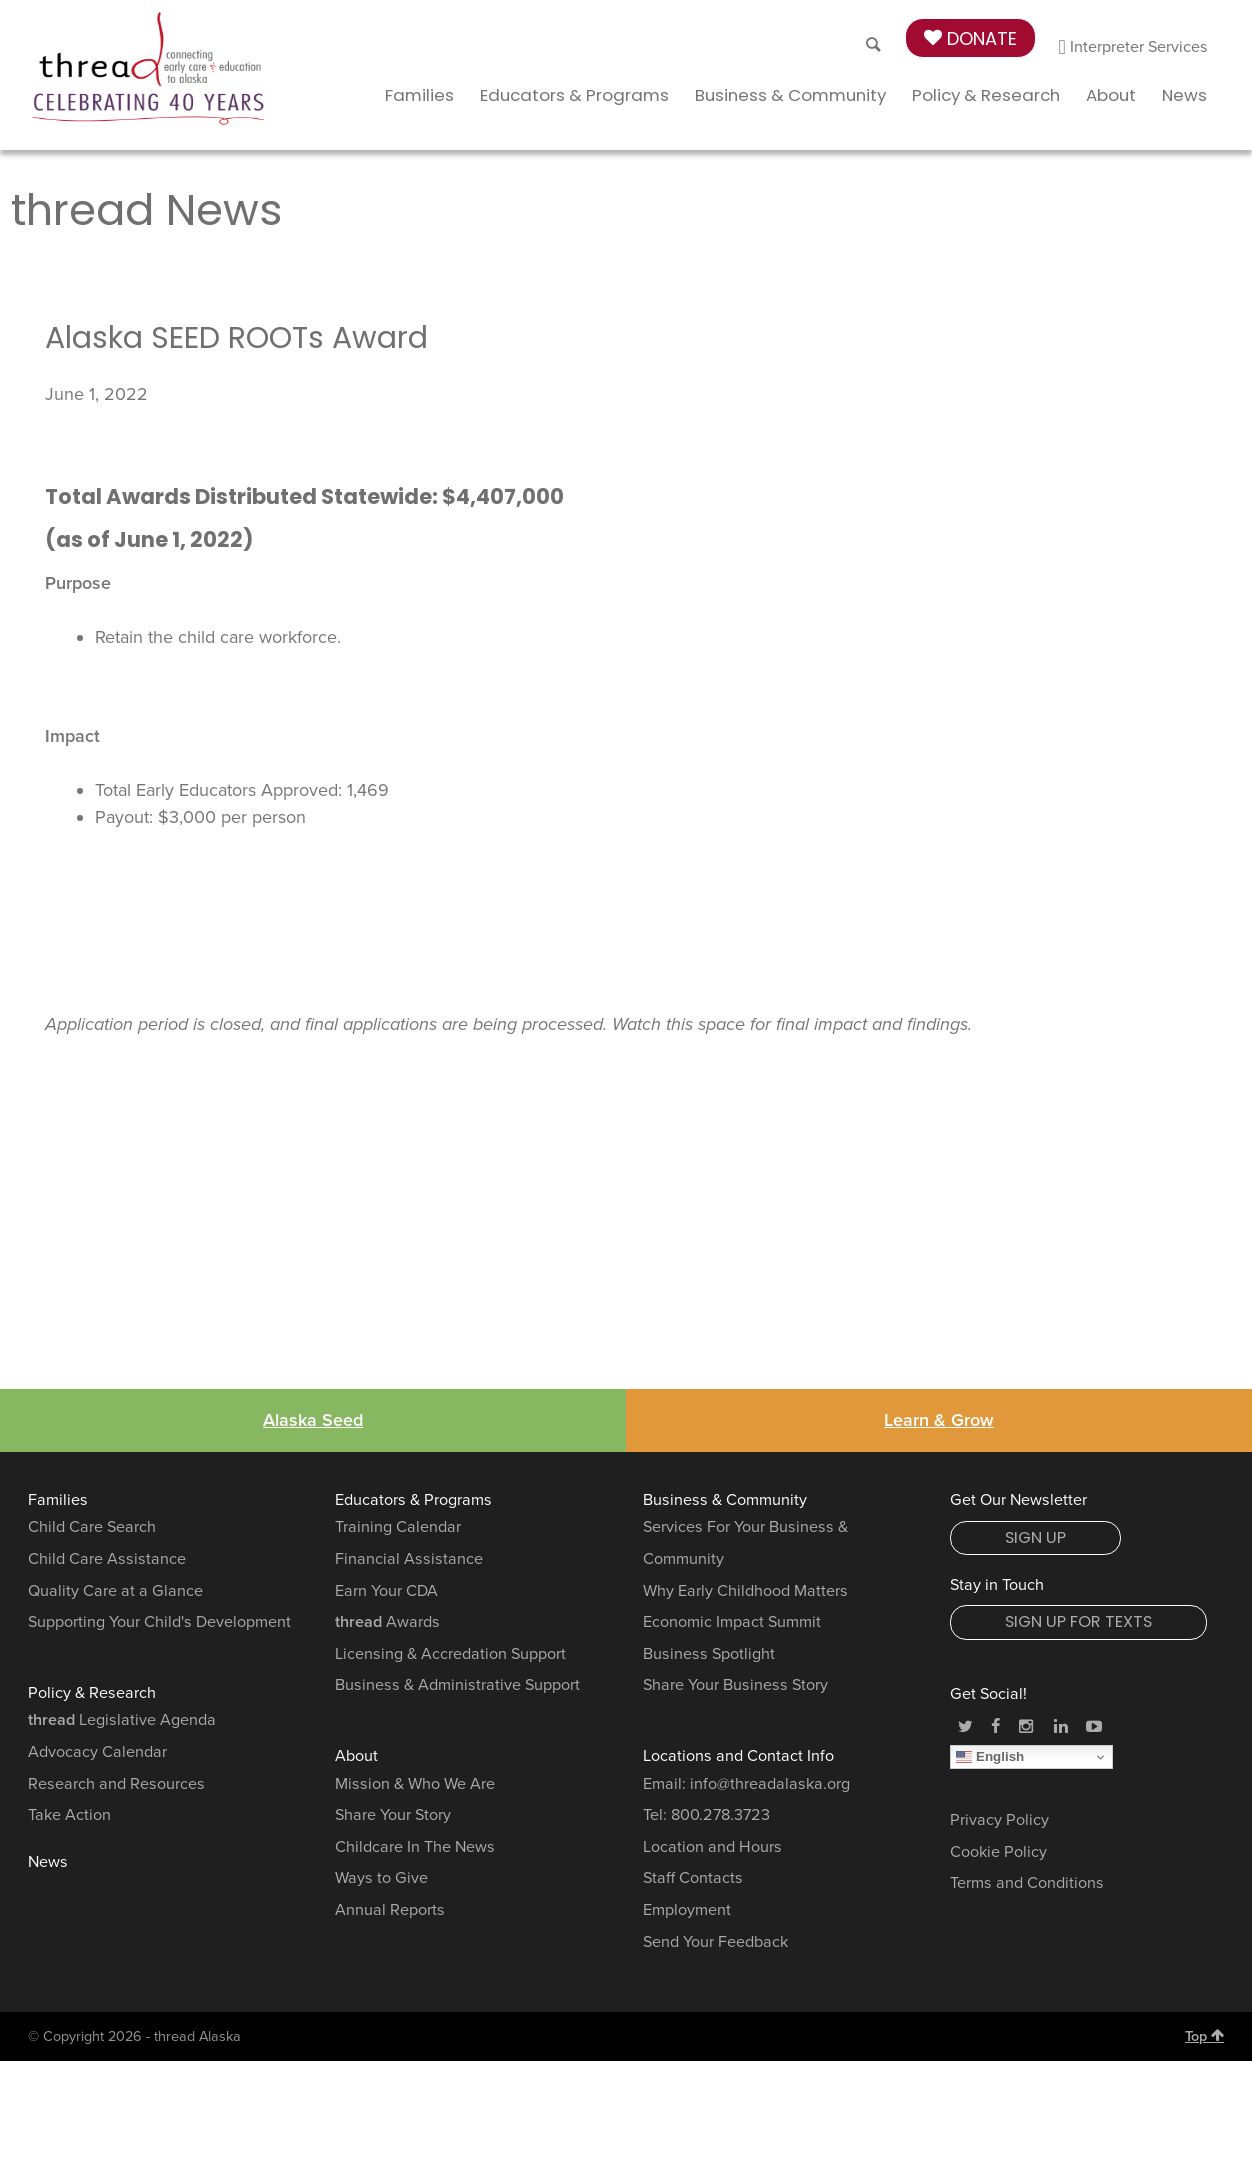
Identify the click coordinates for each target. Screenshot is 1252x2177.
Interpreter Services (1133, 47)
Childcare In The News (415, 1847)
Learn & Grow (939, 1420)
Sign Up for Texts (1078, 1621)
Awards (387, 1622)
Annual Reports (390, 1910)
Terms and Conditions (1027, 1883)
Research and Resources (116, 1784)
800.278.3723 (720, 1815)
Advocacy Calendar (97, 1752)
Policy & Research (986, 95)
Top (1204, 2036)
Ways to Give (381, 1878)
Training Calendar (398, 1527)
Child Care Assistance (107, 1559)
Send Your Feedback (715, 1942)
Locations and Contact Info (738, 1756)
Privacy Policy (999, 1820)
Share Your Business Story (735, 1685)
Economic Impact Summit (732, 1622)
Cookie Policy (998, 1852)
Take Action (69, 1815)
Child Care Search (92, 1527)
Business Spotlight (709, 1654)
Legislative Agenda (122, 1720)
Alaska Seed (313, 1420)
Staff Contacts (693, 1878)
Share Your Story (393, 1815)
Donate (970, 38)
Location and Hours (712, 1847)
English (990, 1757)
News (1184, 95)
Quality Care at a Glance (115, 1591)
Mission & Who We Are (415, 1784)
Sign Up (1035, 1537)
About (1111, 95)
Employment (687, 1910)
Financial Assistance (409, 1559)
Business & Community (790, 95)
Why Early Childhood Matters (745, 1591)
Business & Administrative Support (457, 1685)
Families (419, 95)
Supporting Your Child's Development (159, 1622)
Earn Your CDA (386, 1591)
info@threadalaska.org (770, 1784)
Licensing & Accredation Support (450, 1654)
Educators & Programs (574, 95)
